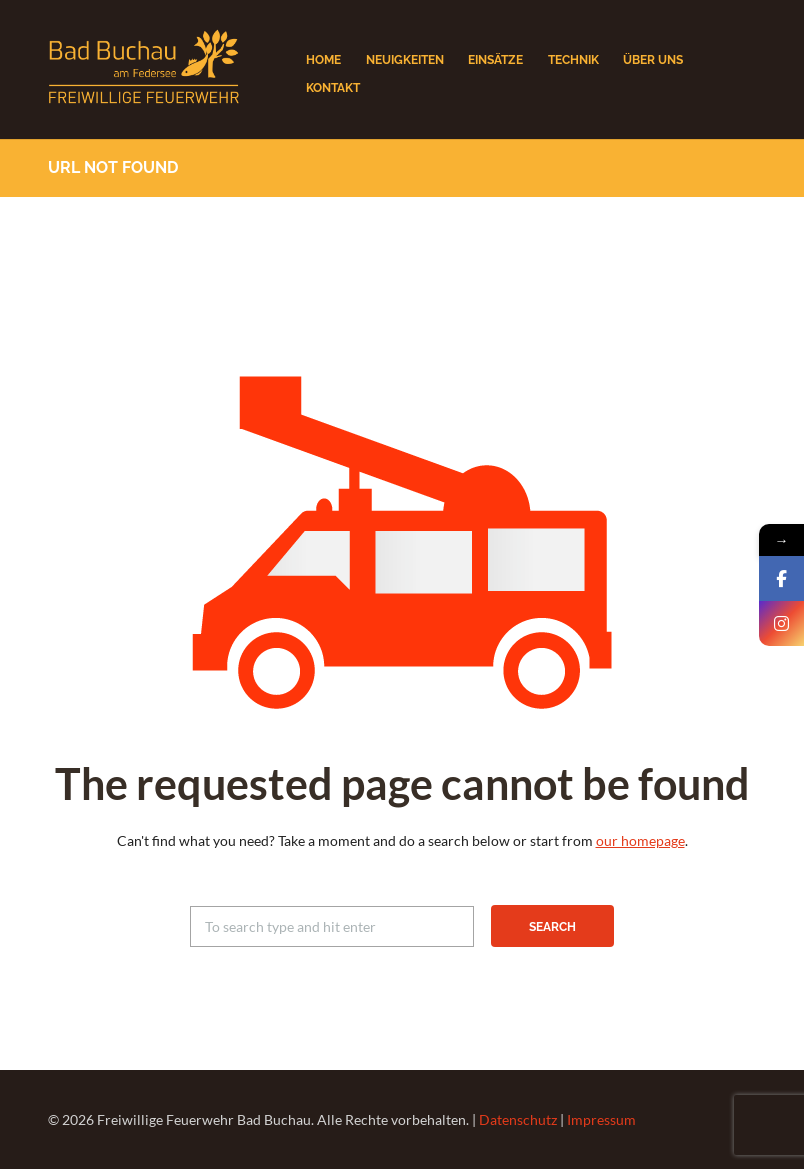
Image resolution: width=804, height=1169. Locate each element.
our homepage (640, 840)
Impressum (601, 1119)
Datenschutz (518, 1119)
